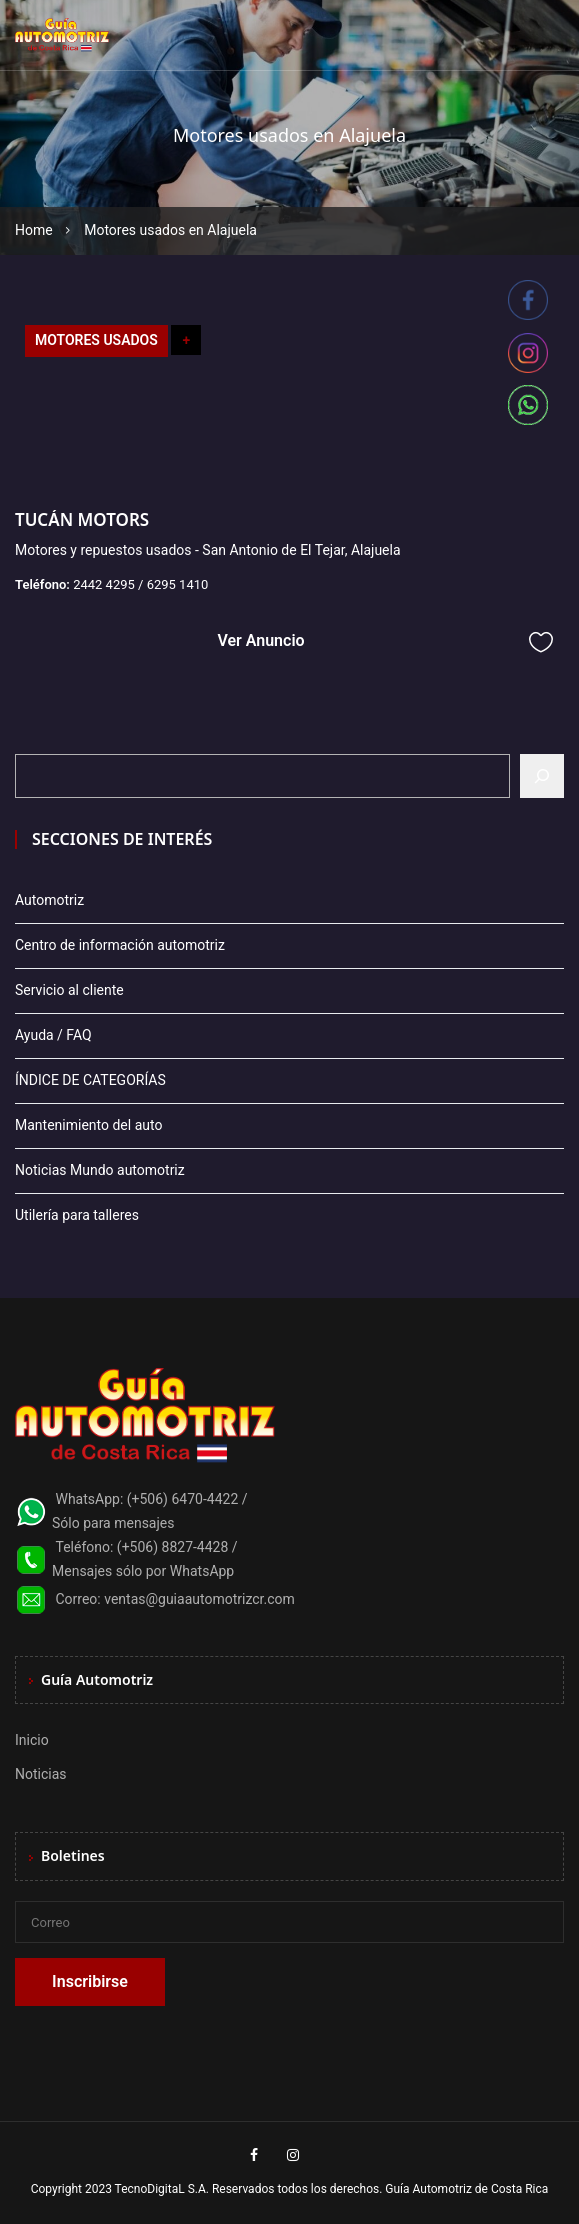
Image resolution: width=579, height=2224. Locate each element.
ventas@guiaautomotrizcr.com (199, 1599)
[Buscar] (542, 776)
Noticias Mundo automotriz (100, 1170)
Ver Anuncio (260, 640)
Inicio (32, 1740)
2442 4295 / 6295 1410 (140, 584)
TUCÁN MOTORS (82, 519)
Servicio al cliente (69, 990)
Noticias (41, 1774)
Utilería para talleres (77, 1215)
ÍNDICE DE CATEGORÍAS (90, 1080)
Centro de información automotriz (120, 945)
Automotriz (49, 900)
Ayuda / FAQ (53, 1035)
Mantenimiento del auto (88, 1125)
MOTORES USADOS (96, 340)
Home (34, 230)
